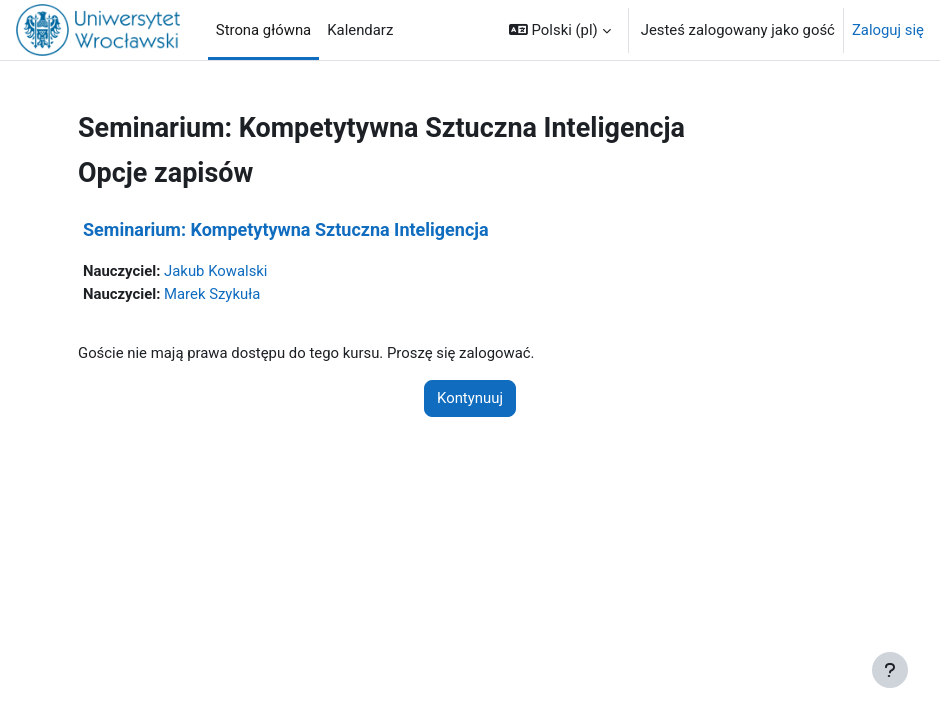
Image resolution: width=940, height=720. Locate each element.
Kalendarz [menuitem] (360, 30)
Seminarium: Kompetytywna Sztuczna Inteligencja (286, 229)
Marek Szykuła (212, 294)
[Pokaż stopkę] (890, 670)
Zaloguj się (888, 30)
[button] (560, 30)
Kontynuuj (470, 398)
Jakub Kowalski (215, 271)
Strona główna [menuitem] (263, 30)
